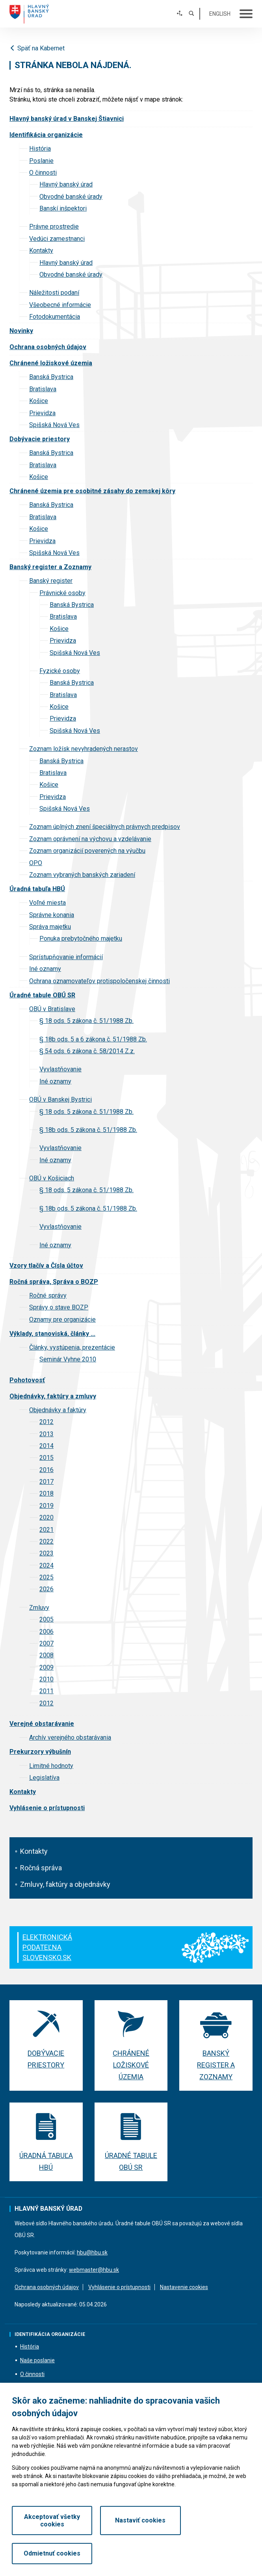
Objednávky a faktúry (57, 1410)
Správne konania (51, 915)
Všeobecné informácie (60, 305)
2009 (46, 1667)
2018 (46, 1493)
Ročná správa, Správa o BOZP (53, 1281)
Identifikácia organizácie (46, 135)
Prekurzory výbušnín (40, 1751)
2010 (46, 1679)
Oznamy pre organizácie (62, 1319)
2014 (46, 1446)
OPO (35, 863)
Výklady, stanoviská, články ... (52, 1333)
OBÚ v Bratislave (52, 1009)
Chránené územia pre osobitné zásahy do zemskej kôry (92, 491)
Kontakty (34, 1851)
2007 (46, 1643)
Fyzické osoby (59, 671)
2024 (46, 1565)
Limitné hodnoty (51, 1766)
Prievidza (42, 413)
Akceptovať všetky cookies (49, 2549)
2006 (46, 1631)
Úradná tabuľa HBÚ (37, 889)
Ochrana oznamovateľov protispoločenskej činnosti (99, 981)
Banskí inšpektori (63, 208)
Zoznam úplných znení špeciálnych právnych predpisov (104, 826)
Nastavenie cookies (184, 2287)
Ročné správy (48, 1295)
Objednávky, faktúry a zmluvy (52, 1396)
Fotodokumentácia (54, 316)
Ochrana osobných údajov (47, 347)
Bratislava (42, 389)
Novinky (21, 331)
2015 (46, 1457)
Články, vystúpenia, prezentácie (72, 1347)
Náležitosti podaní (54, 292)
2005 (46, 1619)
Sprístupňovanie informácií (66, 957)
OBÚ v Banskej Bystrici (60, 1099)
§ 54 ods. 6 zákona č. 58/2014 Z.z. (87, 1051)
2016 (46, 1470)
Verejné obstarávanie (41, 1723)
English (219, 14)
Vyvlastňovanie (60, 1069)
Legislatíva (44, 1777)
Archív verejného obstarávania (70, 1737)
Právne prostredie (54, 226)
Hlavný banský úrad (66, 184)
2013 (46, 1434)
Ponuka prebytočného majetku (80, 938)
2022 (46, 1541)
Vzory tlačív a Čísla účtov (46, 1265)
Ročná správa (41, 1868)
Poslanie (41, 161)
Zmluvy (39, 1607)
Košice (38, 401)
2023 (46, 1553)
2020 (46, 1517)
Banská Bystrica (51, 377)
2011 (46, 1691)
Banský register (50, 580)
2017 (46, 1481)
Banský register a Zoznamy (50, 567)
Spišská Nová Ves (54, 425)
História (40, 148)
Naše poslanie (37, 2361)
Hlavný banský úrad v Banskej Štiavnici (66, 118)
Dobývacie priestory (39, 439)
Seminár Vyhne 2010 (67, 1359)
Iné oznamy (45, 969)
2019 (46, 1505)
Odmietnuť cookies (213, 2550)
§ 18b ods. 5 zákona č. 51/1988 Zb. (88, 1130)
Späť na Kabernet (37, 48)
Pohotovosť (27, 1380)
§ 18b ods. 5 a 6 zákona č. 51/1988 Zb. (93, 1039)
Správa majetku (50, 926)
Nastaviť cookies (131, 2550)
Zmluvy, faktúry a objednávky (65, 1884)
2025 (46, 1577)
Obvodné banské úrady (70, 196)
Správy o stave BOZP (58, 1307)
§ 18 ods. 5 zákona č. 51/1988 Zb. (86, 1020)
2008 (46, 1655)
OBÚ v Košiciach (51, 1178)
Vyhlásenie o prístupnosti (47, 1808)
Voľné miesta (47, 902)
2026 (46, 1589)
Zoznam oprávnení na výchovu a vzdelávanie (90, 839)
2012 (46, 1422)
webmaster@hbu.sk (94, 2270)
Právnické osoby (62, 593)
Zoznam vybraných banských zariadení (82, 874)
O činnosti (43, 172)
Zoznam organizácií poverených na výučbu (87, 850)
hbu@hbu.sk (92, 2252)
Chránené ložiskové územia (50, 363)
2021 (46, 1529)
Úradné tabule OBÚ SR (42, 995)
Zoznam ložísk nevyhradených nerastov (83, 749)
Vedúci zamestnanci (57, 238)
